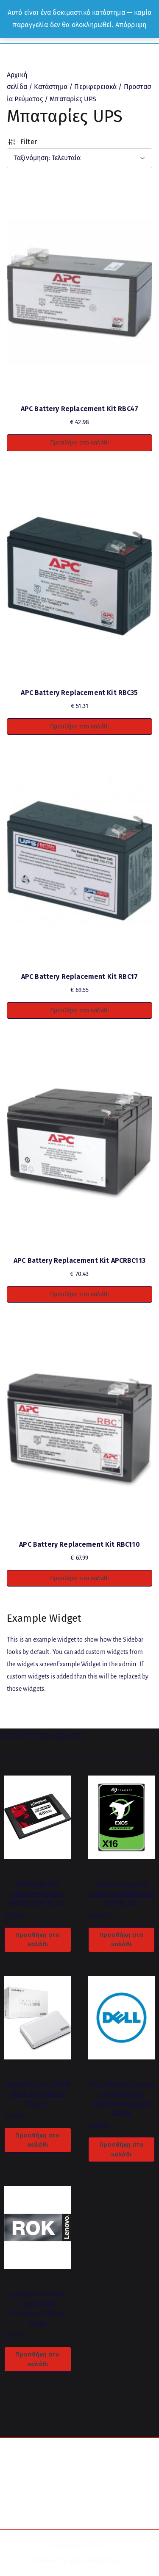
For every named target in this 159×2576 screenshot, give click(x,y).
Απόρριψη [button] (130, 25)
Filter (22, 142)
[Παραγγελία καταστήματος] (79, 158)
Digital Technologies (96, 2560)
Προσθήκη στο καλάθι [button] (79, 442)
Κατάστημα (50, 87)
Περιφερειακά (95, 87)
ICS (104, 2545)
